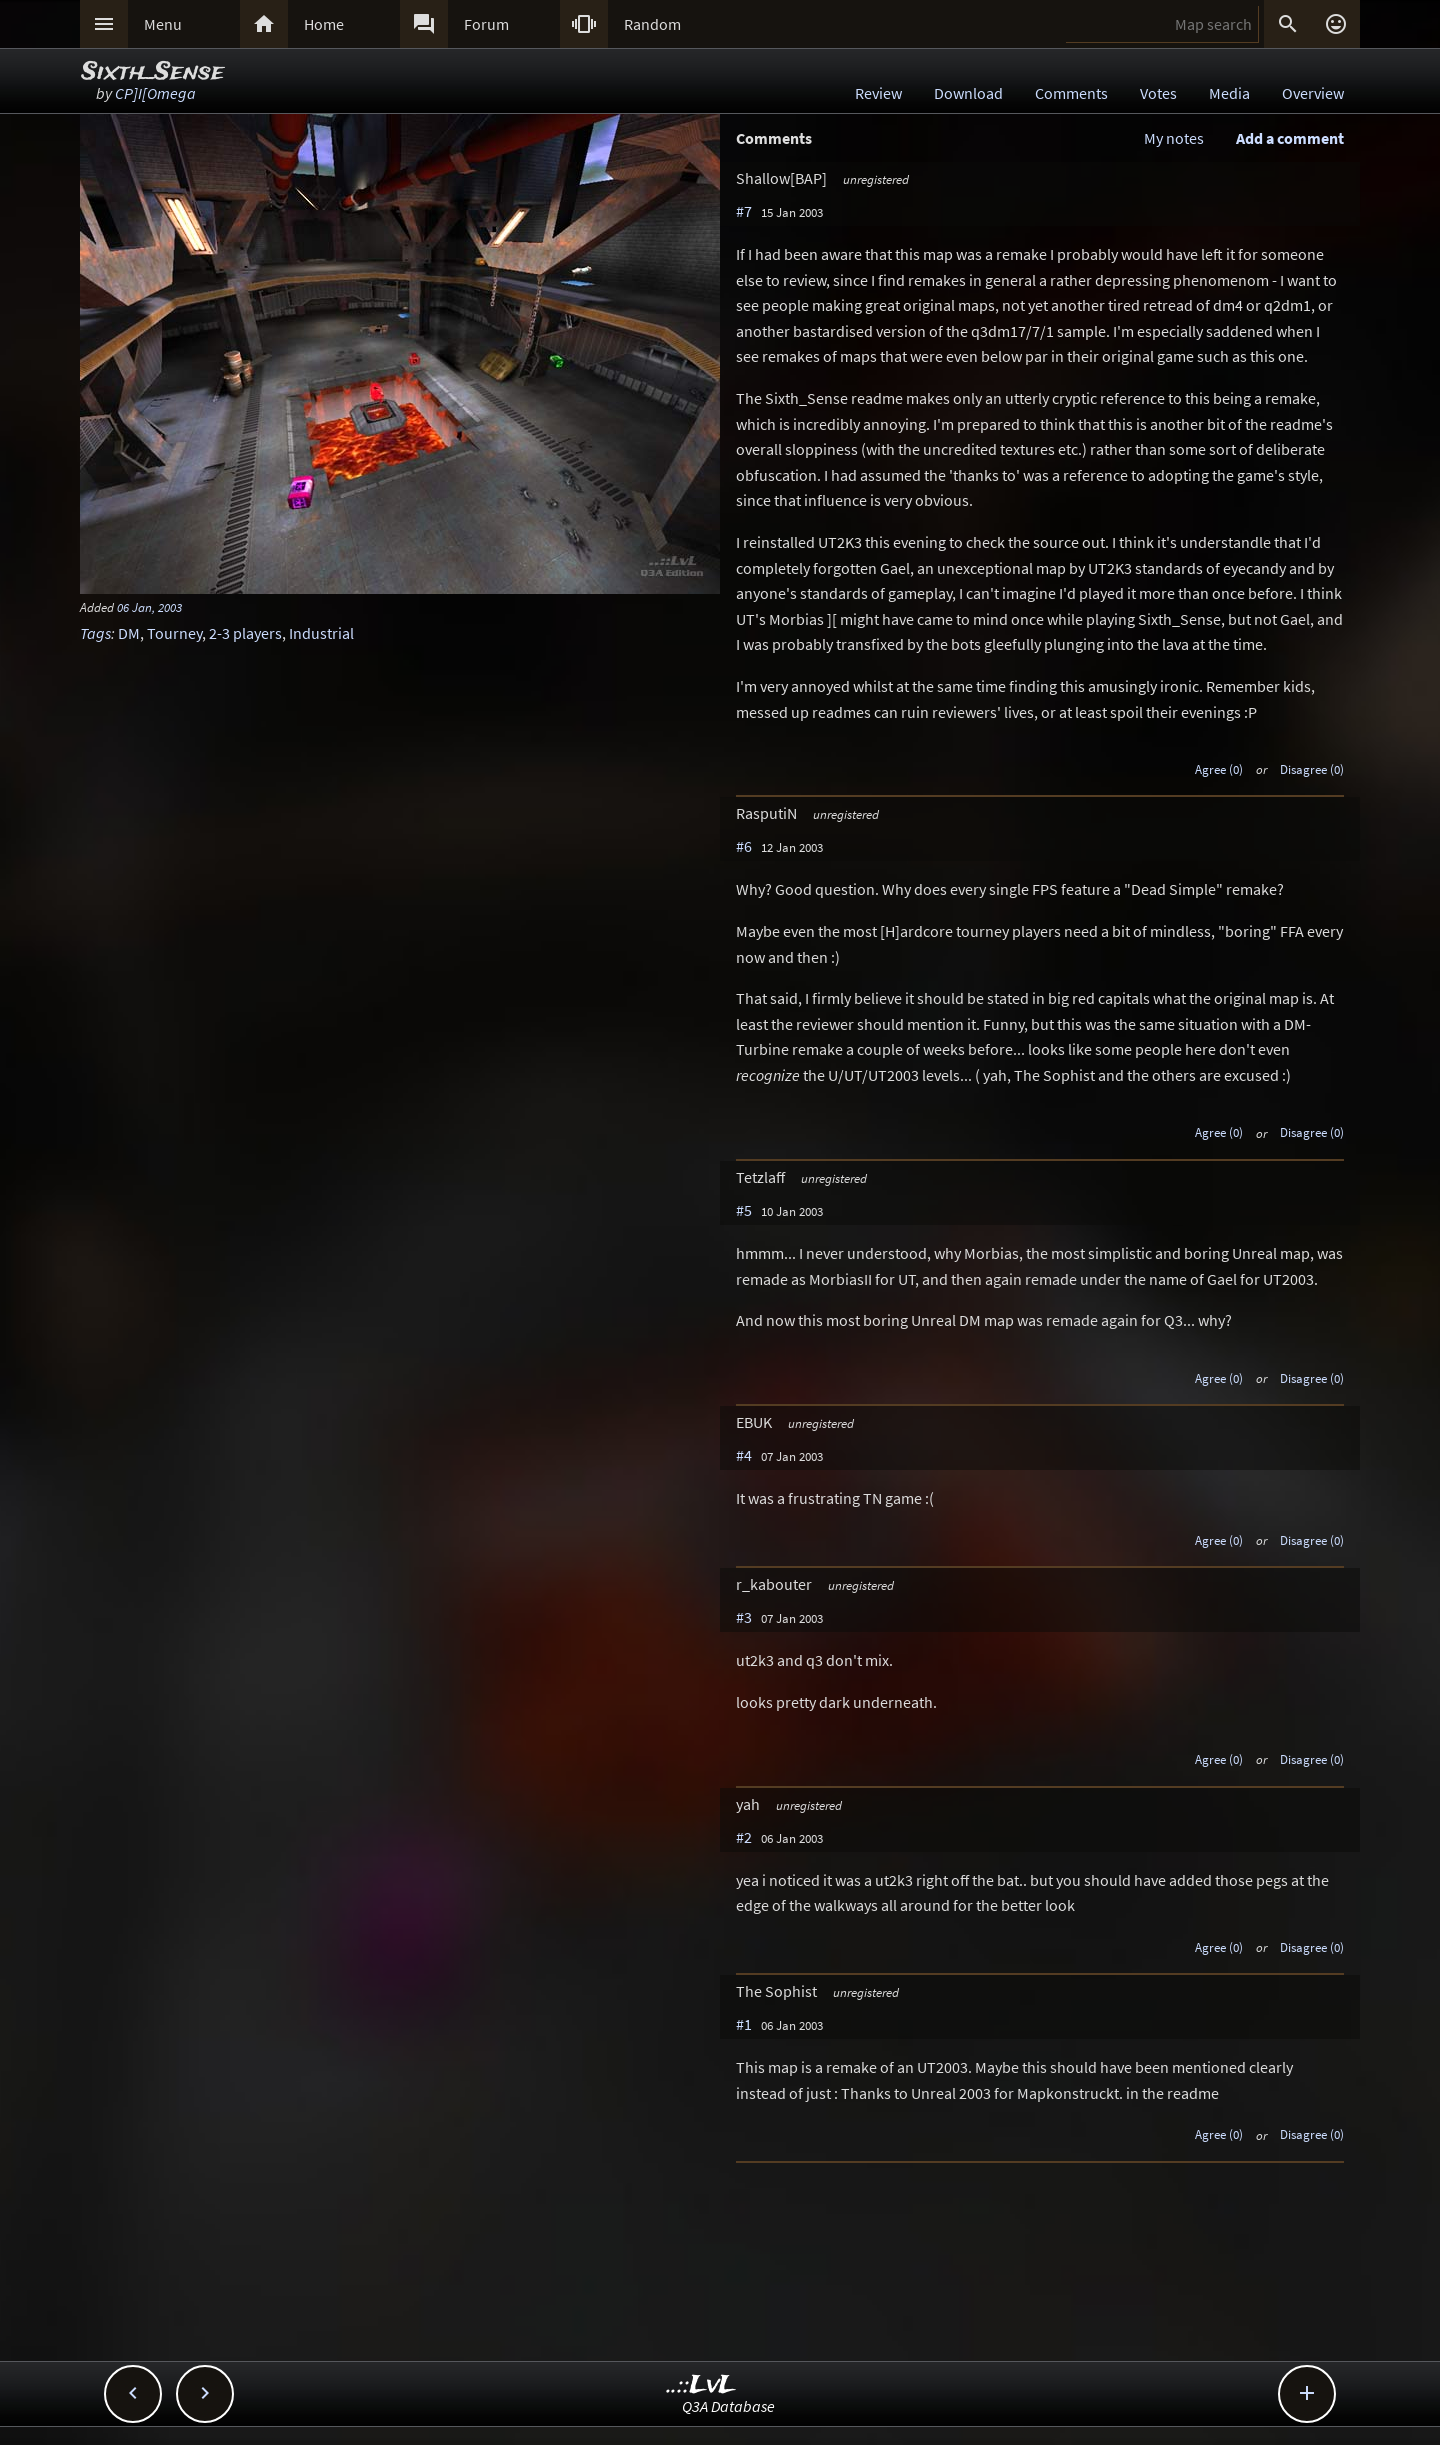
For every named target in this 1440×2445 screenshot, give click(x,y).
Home (324, 24)
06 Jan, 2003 (149, 607)
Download (968, 93)
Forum (486, 24)
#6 (744, 846)
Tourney (174, 633)
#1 (744, 2024)
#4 (744, 1455)
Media (1229, 93)
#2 (744, 1837)
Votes (1158, 93)
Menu (163, 24)
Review (878, 93)
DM (129, 633)
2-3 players (245, 633)
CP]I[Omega (155, 93)
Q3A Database (728, 2406)
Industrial (321, 633)
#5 (744, 1210)
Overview (1313, 93)
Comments (1071, 93)
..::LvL (701, 2385)
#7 (744, 211)
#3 (744, 1617)
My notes (1174, 138)
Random (652, 24)
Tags (95, 633)
